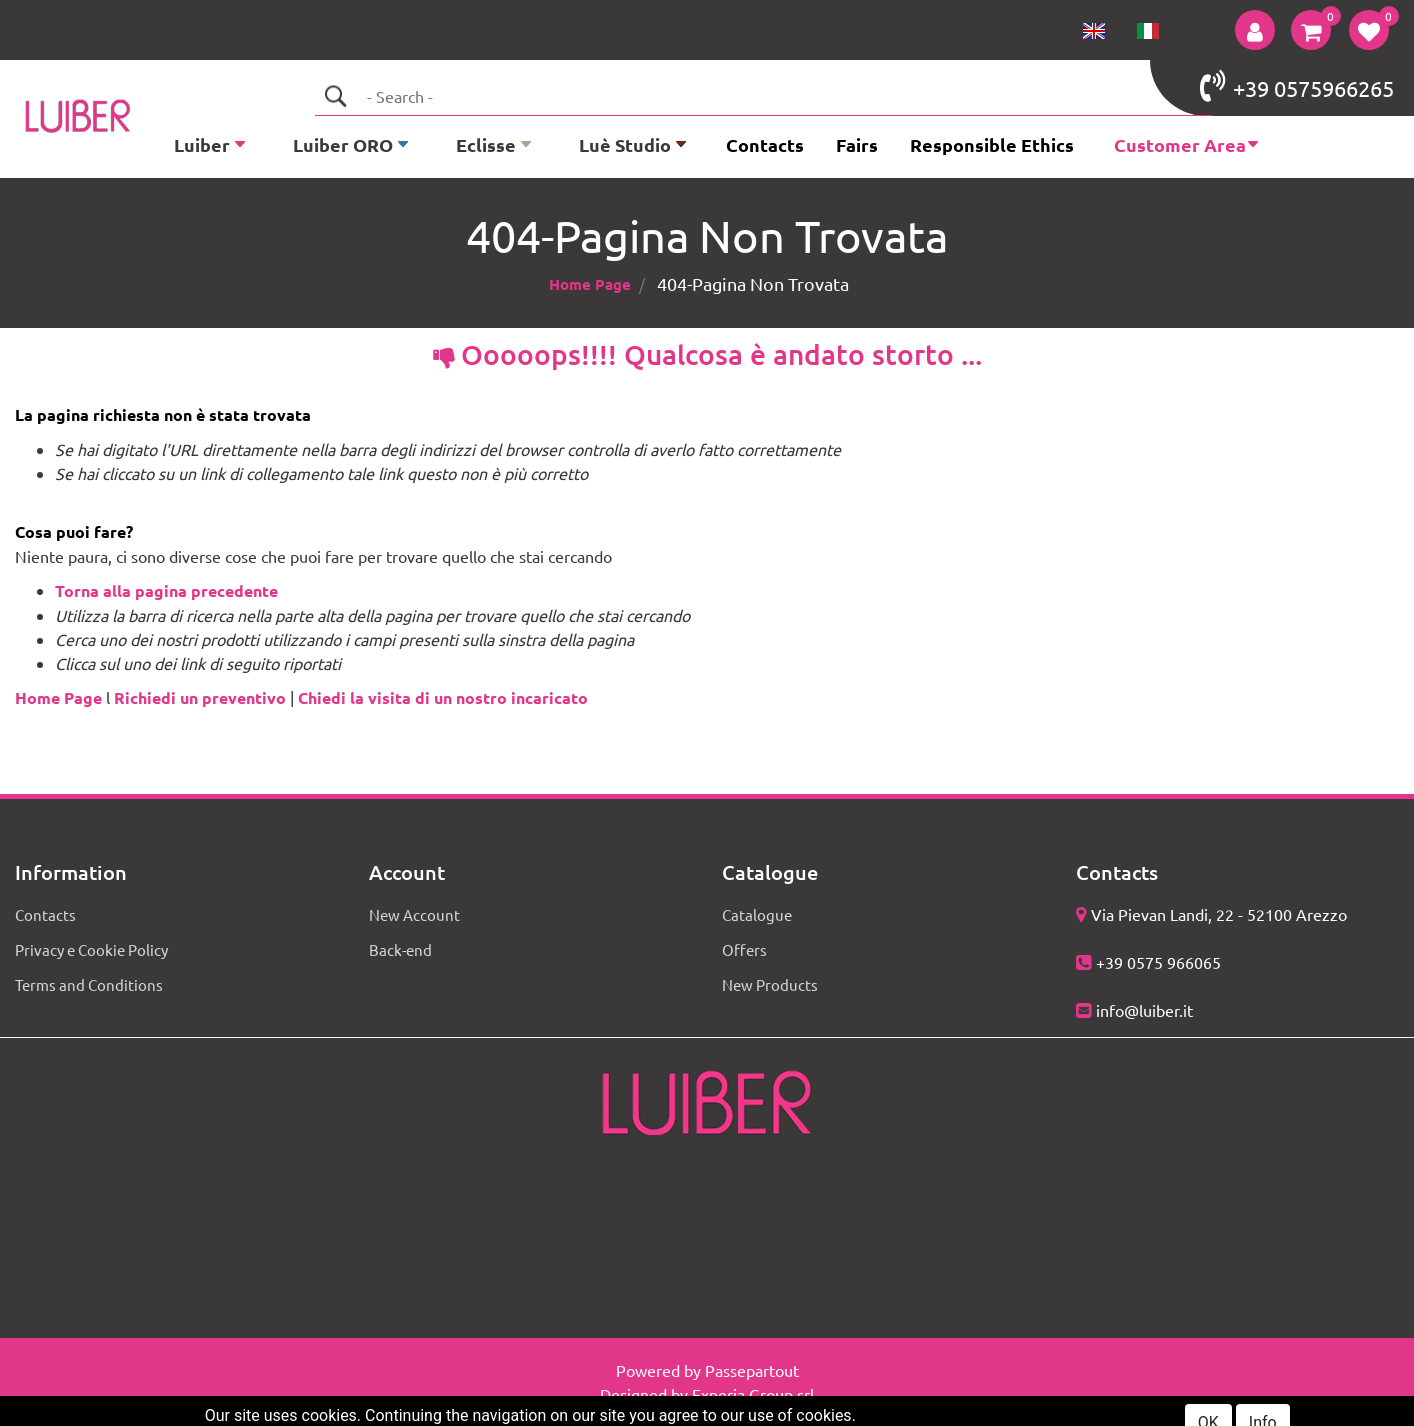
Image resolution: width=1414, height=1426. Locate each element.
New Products (770, 984)
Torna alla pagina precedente (166, 590)
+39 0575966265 (1297, 86)
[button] (1255, 30)
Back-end (400, 949)
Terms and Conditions (89, 984)
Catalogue (757, 914)
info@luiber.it (1144, 1010)
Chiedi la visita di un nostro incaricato (443, 697)
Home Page (590, 284)
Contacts (765, 144)
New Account (414, 914)
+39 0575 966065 (1158, 962)
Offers (744, 949)
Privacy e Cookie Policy (91, 949)
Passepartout (752, 1370)
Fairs (857, 144)
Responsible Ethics (992, 144)
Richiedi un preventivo (200, 697)
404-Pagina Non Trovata (753, 283)
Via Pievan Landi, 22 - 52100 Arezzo (1219, 914)
